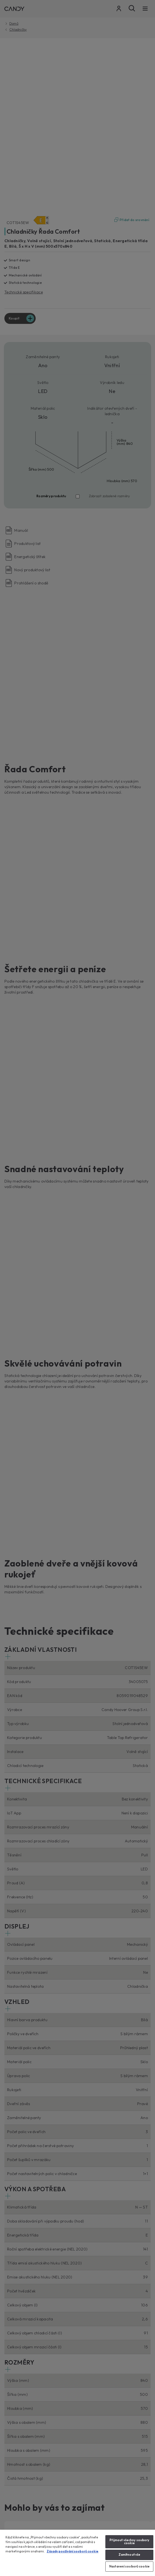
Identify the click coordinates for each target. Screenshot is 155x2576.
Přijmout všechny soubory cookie (129, 2541)
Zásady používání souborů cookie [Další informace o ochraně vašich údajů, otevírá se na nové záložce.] (72, 2551)
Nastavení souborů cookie (129, 2566)
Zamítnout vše (129, 2555)
